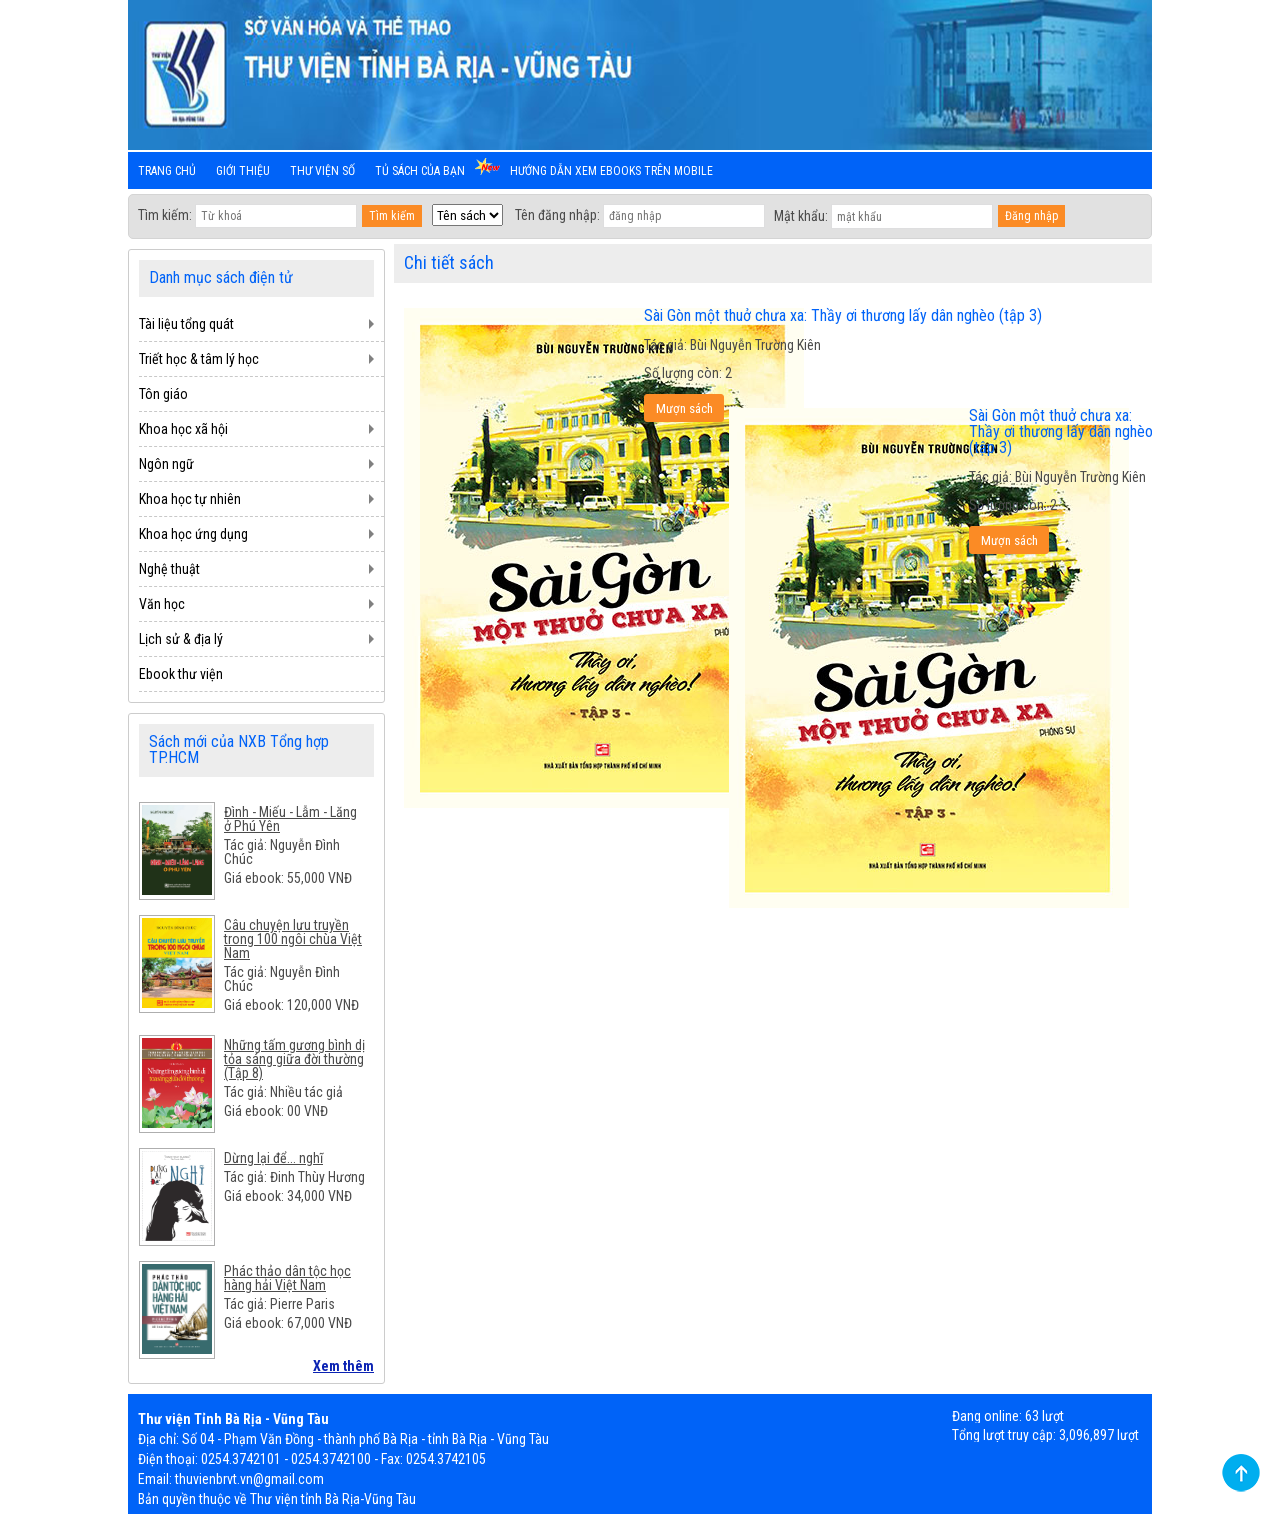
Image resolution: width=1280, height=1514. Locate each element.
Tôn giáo (163, 394)
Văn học (162, 604)
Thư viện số (322, 171)
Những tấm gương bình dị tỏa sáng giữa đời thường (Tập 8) (294, 1059)
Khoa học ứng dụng (193, 534)
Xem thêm (343, 1366)
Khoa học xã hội (183, 429)
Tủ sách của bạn (420, 171)
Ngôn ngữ (166, 464)
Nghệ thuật (169, 569)
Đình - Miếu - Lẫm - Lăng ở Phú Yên (290, 819)
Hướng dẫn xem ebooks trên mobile (611, 171)
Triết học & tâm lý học (199, 359)
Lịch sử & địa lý (181, 639)
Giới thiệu (243, 171)
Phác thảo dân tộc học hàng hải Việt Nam (287, 1278)
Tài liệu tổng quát (186, 324)
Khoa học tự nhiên (190, 499)
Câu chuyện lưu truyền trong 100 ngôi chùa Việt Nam (293, 939)
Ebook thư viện (181, 674)
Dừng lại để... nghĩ (273, 1158)
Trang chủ (167, 171)
